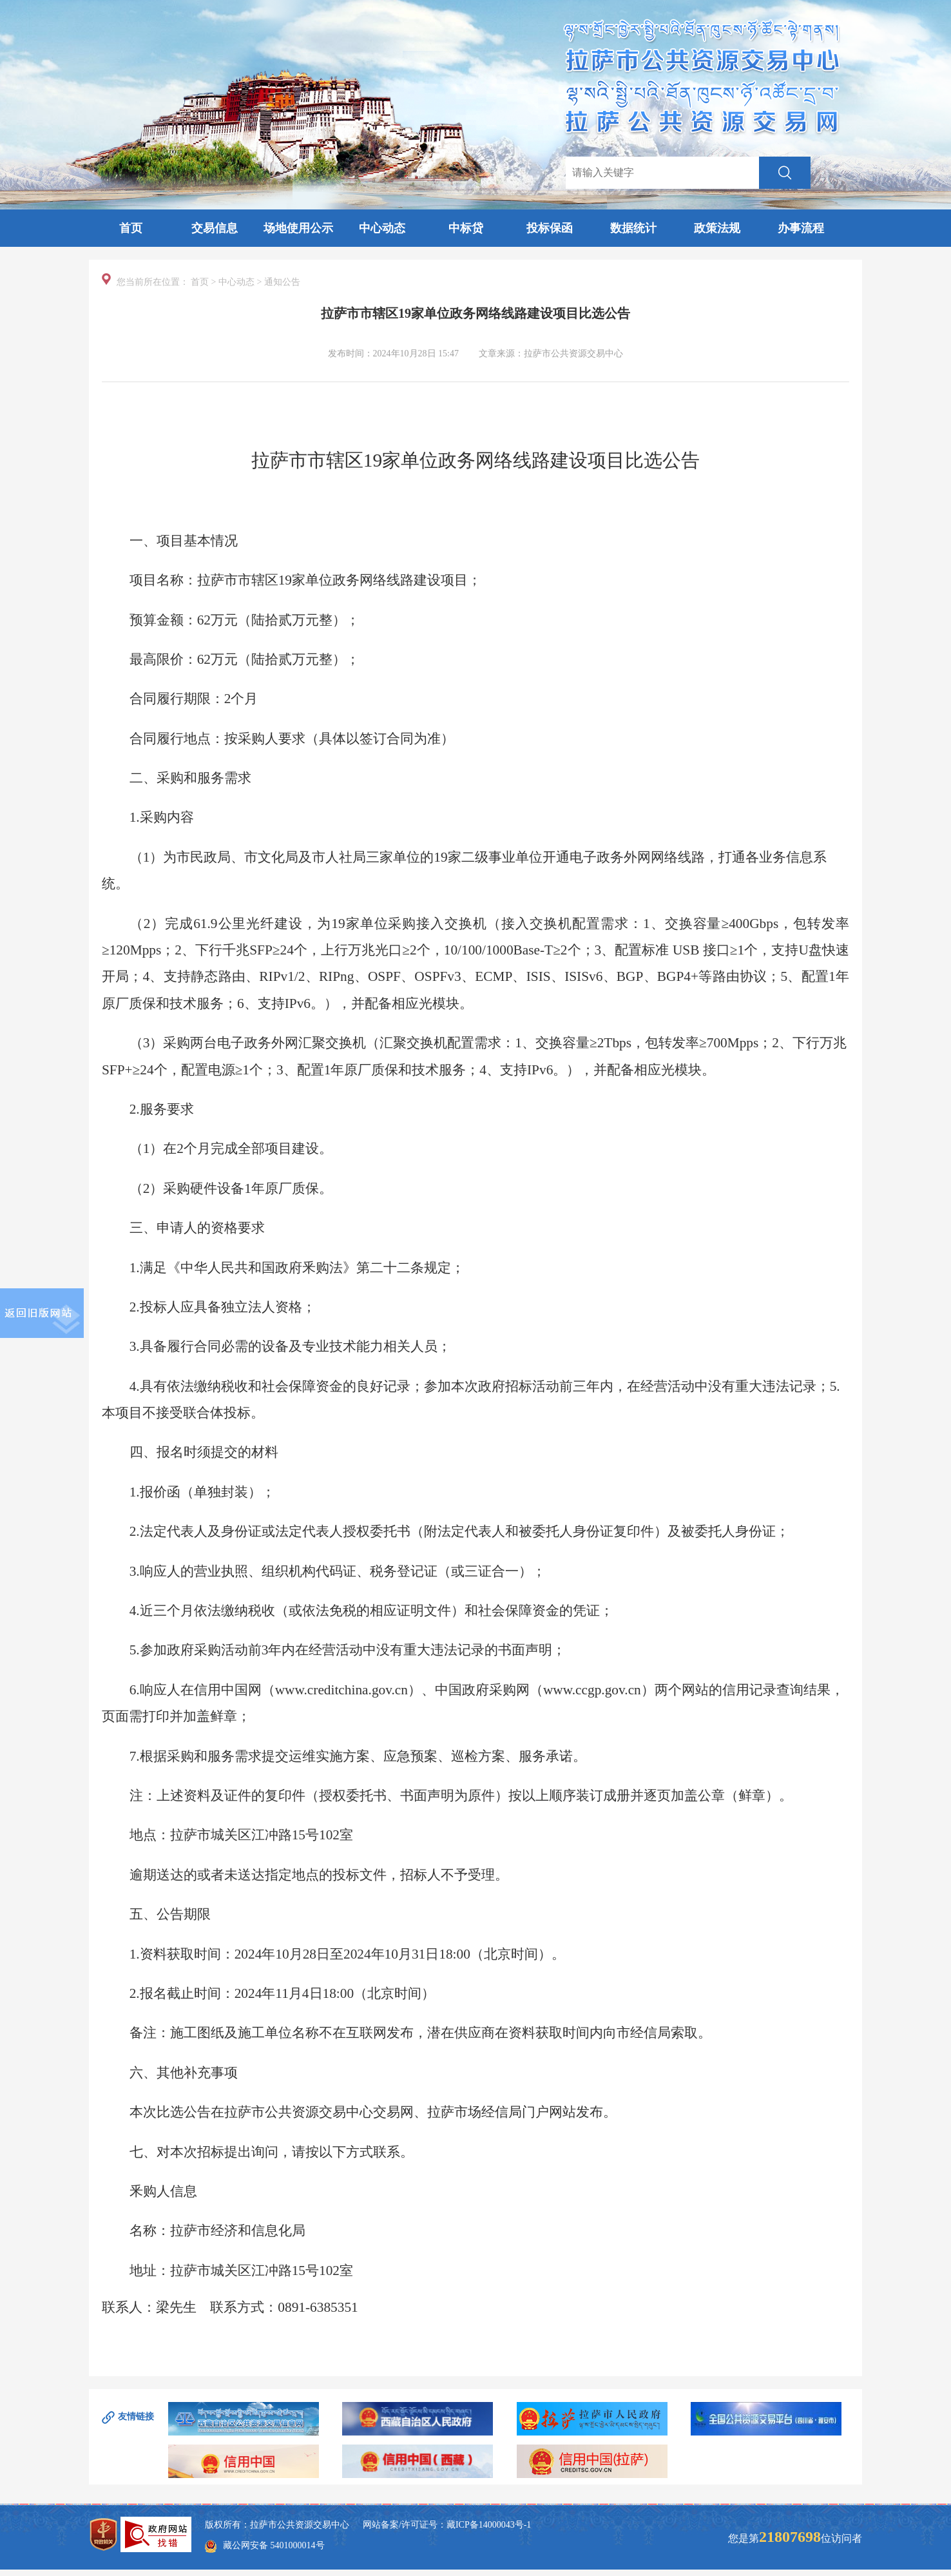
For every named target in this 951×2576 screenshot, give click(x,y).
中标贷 (465, 228)
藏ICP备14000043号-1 (489, 2525)
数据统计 (633, 228)
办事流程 (801, 228)
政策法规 (717, 228)
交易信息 (214, 228)
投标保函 (549, 228)
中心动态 (382, 228)
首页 (130, 228)
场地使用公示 (298, 228)
